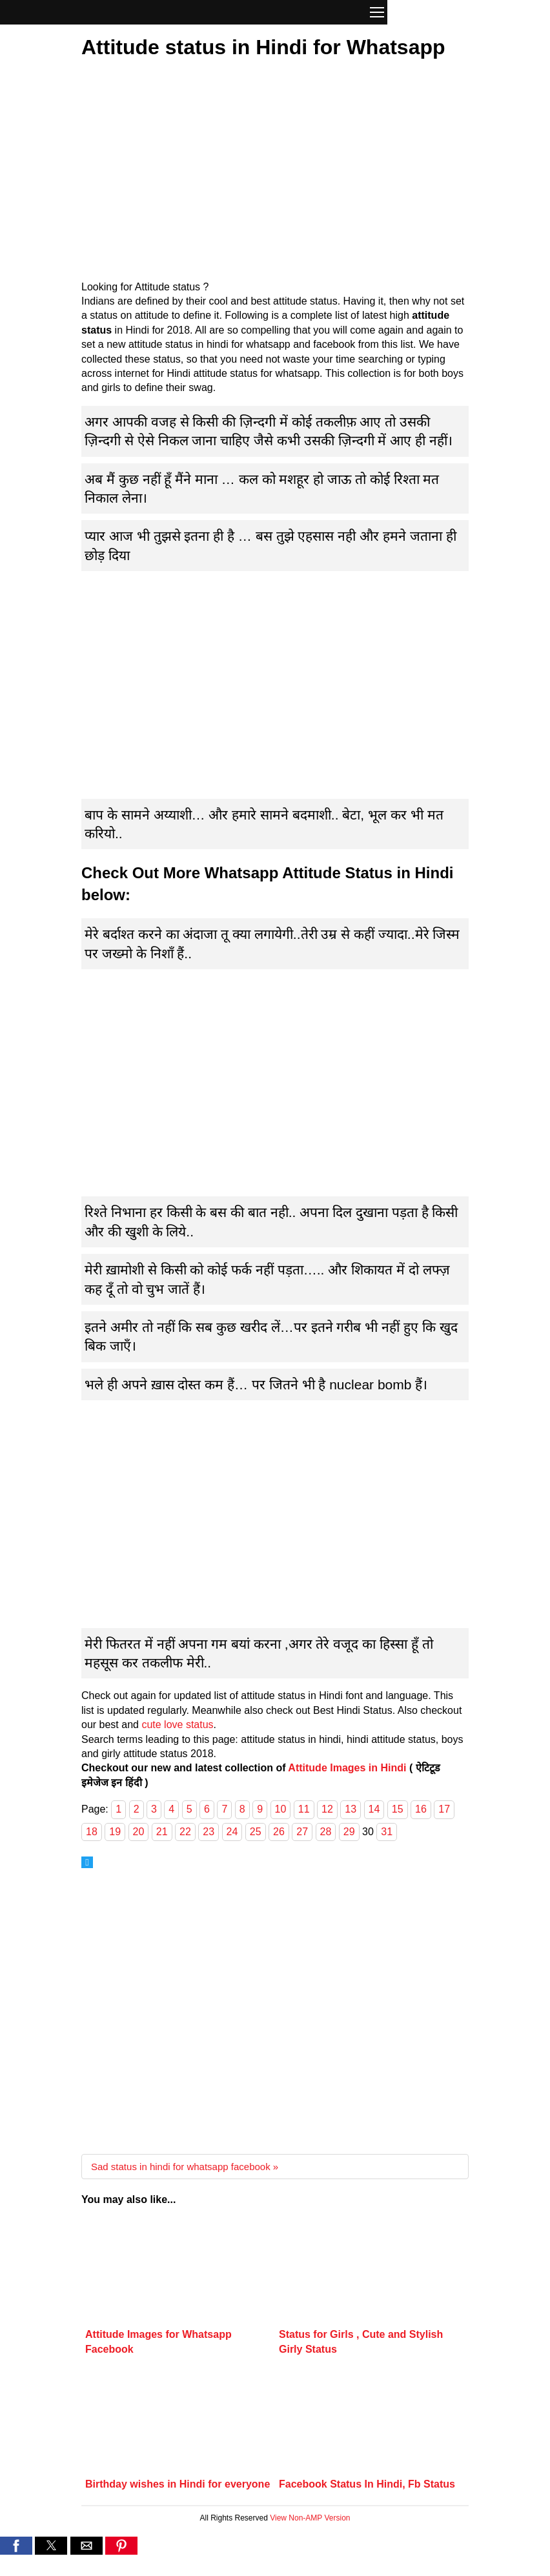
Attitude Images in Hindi (347, 1767)
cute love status (177, 1724)
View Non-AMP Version (310, 2517)
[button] (377, 14)
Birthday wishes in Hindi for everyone (177, 2484)
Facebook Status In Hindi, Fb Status (367, 2484)
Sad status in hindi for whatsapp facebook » (184, 2166)
